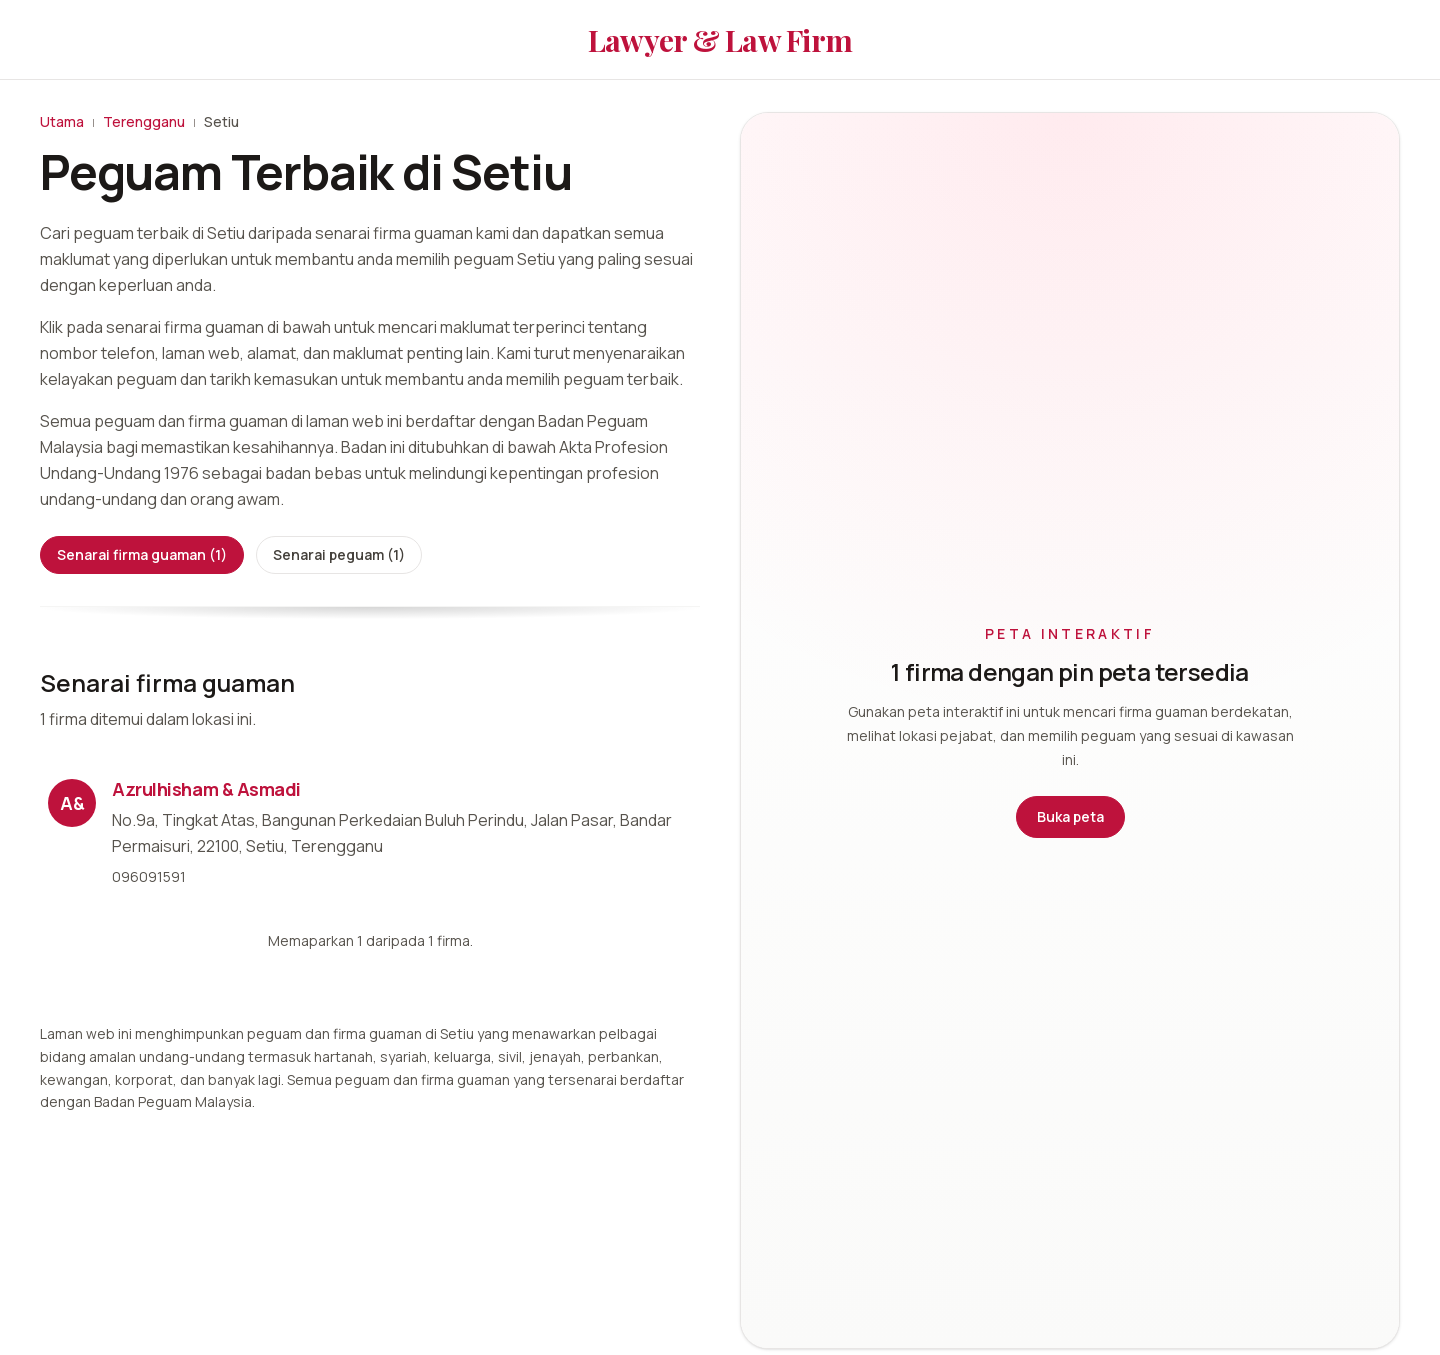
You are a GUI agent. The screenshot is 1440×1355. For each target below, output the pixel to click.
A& (72, 803)
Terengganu (144, 121)
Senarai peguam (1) (339, 554)
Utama (62, 121)
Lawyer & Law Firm (720, 40)
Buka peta (1070, 816)
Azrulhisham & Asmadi (206, 789)
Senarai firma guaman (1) (142, 554)
